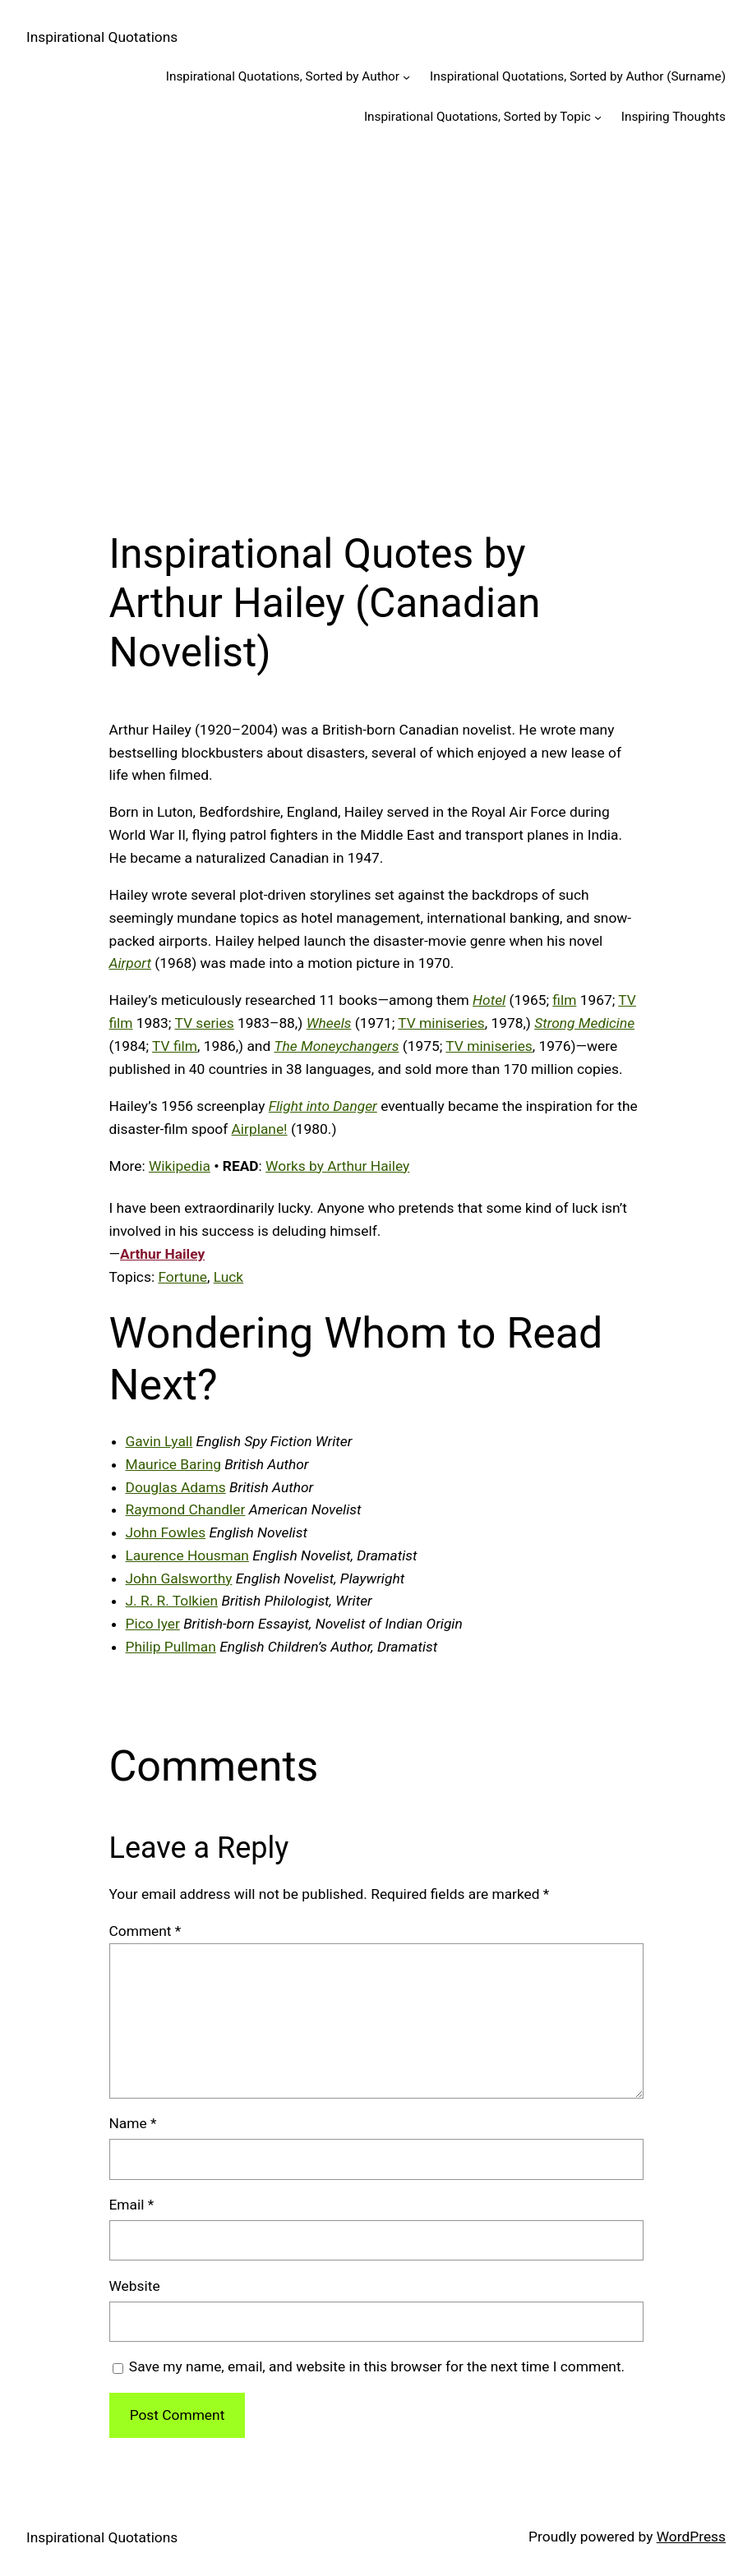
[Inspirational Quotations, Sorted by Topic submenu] (598, 117)
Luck (228, 1277)
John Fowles (166, 1532)
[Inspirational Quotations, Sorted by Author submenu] (406, 77)
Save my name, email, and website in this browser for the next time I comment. (377, 2366)
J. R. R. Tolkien (172, 1600)
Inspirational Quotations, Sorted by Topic (477, 116)
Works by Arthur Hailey (337, 1166)
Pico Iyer (153, 1623)
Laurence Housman (187, 1555)
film (564, 1000)
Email (132, 2204)
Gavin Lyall (159, 1441)
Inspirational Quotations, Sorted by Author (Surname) (578, 76)
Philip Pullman (171, 1646)
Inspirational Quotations (102, 37)
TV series (203, 1023)
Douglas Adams (176, 1487)
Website (134, 2286)
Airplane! (260, 1129)
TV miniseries (441, 1023)
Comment (145, 1931)
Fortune (182, 1277)
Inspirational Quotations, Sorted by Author (282, 76)
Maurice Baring (173, 1464)
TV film (174, 1046)
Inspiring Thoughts (673, 116)
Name (133, 2123)
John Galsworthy (179, 1578)
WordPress (691, 2536)
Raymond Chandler (186, 1509)
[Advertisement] (376, 320)
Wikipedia (179, 1166)
